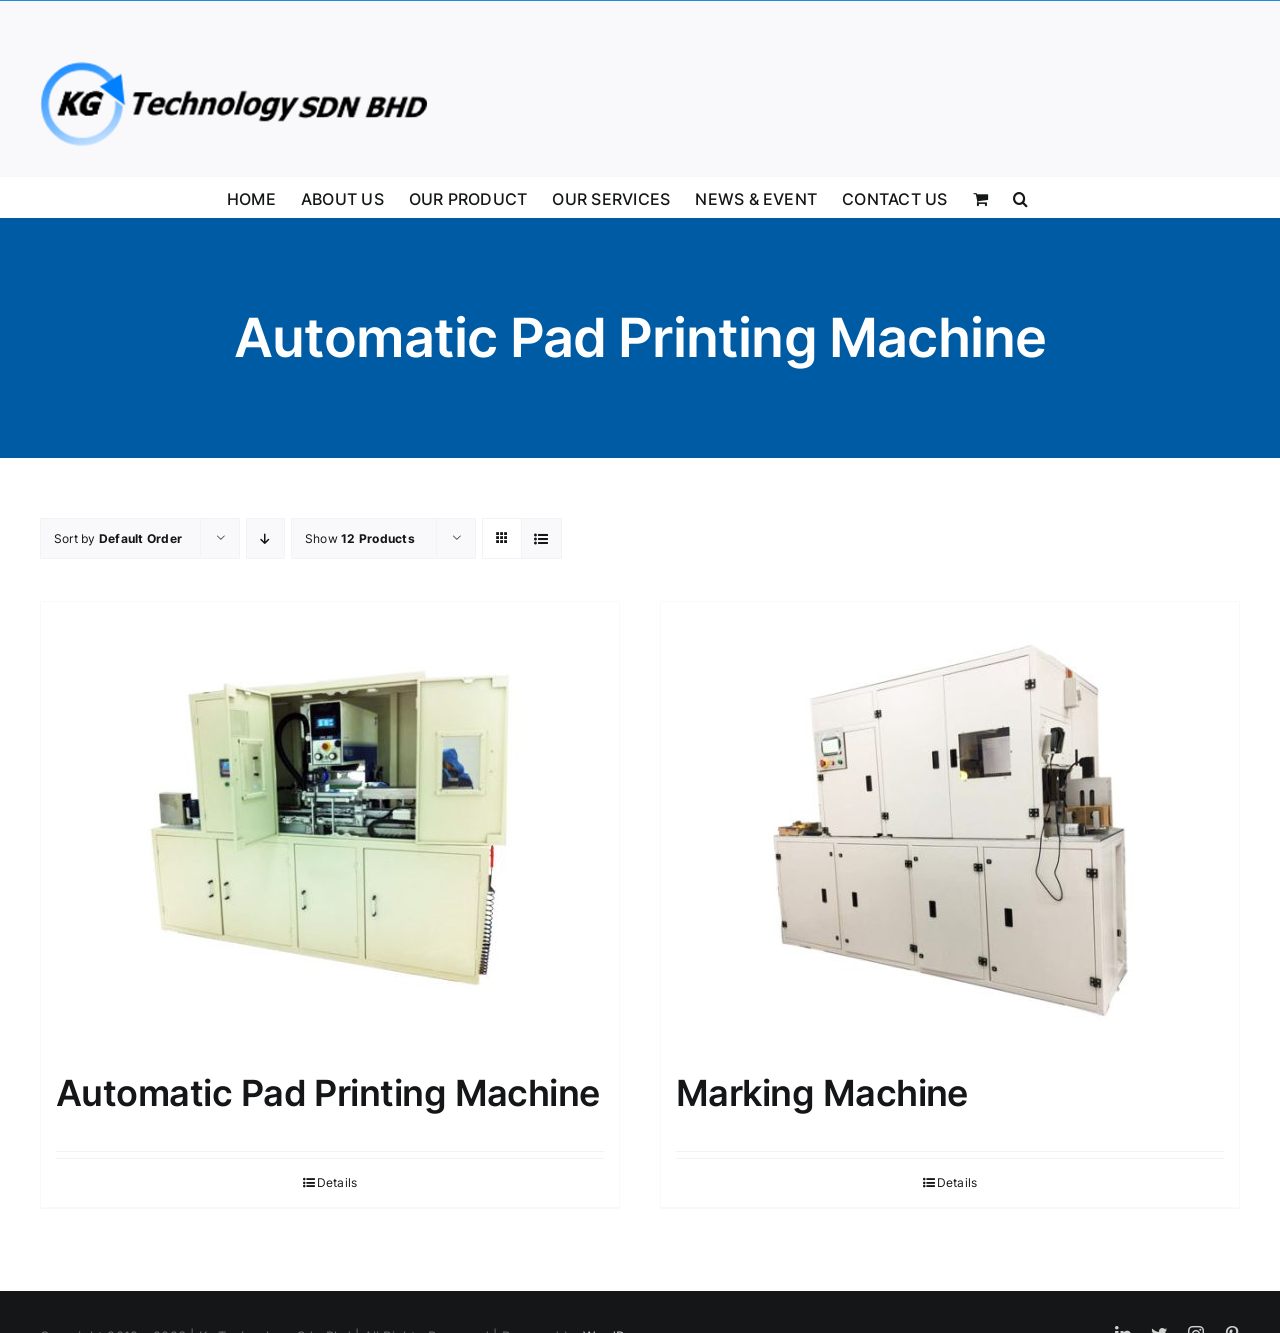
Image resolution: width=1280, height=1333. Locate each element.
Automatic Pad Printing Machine (328, 1093)
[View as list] (541, 538)
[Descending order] (265, 538)
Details (337, 1182)
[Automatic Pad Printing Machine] (330, 827)
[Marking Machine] (950, 827)
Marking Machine (822, 1093)
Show (360, 538)
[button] (1020, 197)
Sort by (118, 538)
